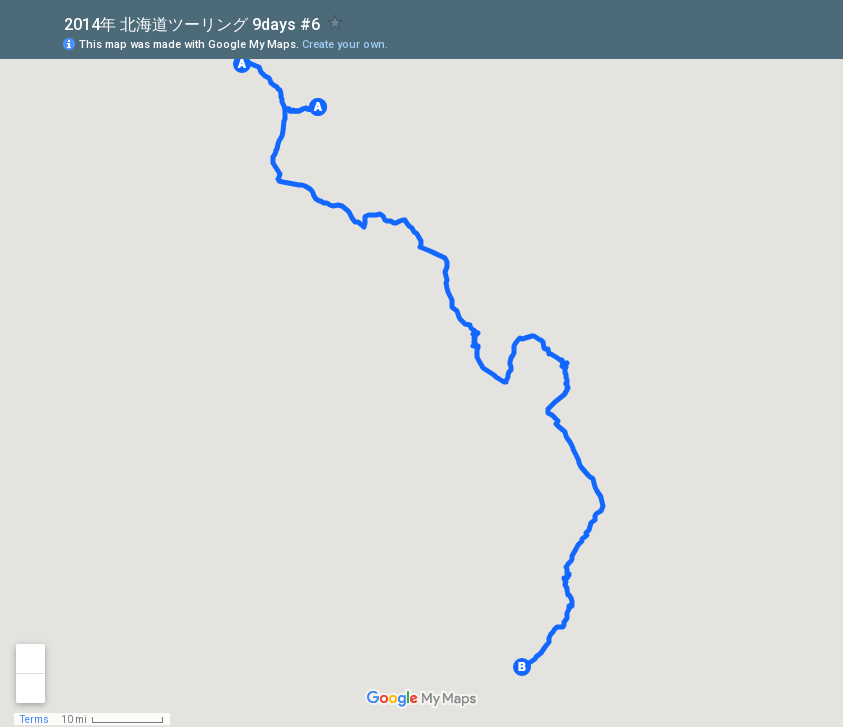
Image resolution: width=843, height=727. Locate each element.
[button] (242, 64)
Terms (34, 719)
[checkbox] (335, 22)
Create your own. (345, 44)
